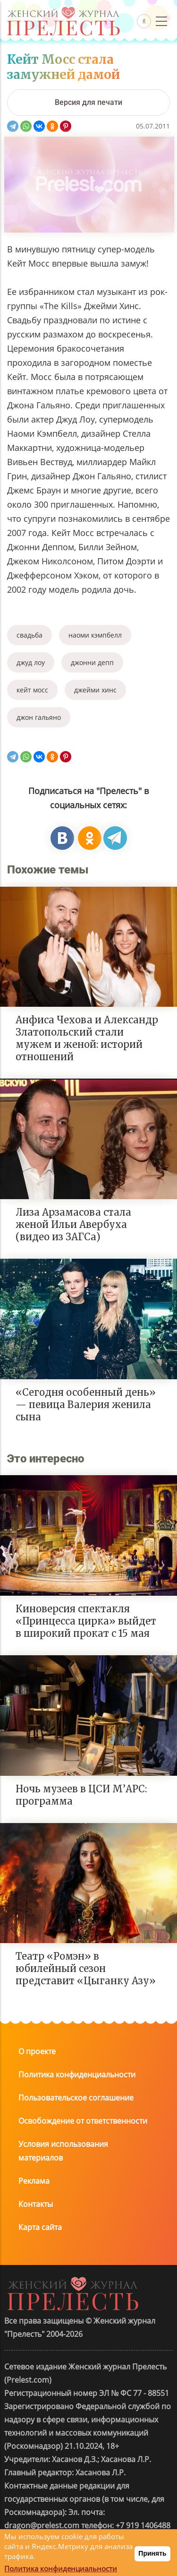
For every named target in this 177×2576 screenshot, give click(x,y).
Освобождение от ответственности (82, 2121)
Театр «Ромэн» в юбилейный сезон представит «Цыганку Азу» (86, 1968)
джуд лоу (31, 662)
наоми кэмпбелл (95, 635)
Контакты (35, 2204)
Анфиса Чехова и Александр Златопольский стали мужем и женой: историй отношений (87, 1038)
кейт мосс (32, 689)
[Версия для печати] (88, 102)
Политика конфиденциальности (76, 2074)
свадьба (29, 635)
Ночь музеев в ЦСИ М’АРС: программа (81, 1795)
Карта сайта (40, 2227)
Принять (152, 2553)
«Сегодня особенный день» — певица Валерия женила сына (86, 1404)
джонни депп (92, 662)
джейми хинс (95, 689)
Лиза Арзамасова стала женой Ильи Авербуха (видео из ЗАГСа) (73, 1224)
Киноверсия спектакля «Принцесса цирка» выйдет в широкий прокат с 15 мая (86, 1621)
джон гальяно (39, 717)
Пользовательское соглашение (76, 2097)
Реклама (34, 2181)
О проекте (37, 2051)
